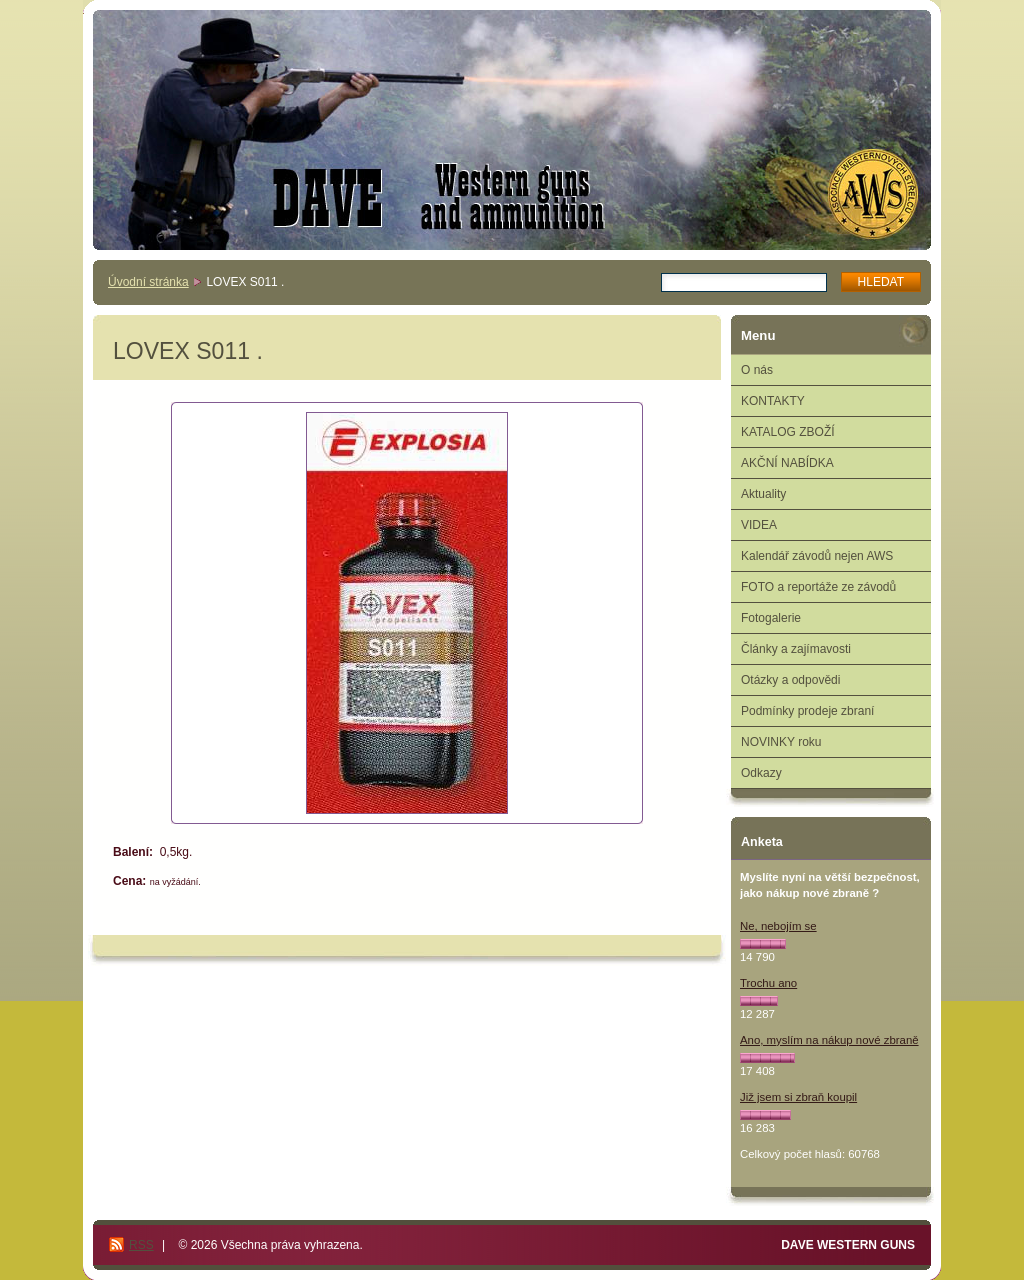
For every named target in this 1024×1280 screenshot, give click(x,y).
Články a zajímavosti (796, 649)
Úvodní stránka (148, 282)
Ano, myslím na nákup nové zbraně (829, 1040)
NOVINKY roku (781, 742)
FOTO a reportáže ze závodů (818, 587)
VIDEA (759, 525)
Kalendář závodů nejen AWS (817, 556)
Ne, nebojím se (778, 926)
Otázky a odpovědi (790, 680)
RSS (141, 1245)
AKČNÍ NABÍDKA (787, 463)
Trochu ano (768, 983)
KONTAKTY (773, 401)
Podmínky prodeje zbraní (807, 711)
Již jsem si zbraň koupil (798, 1097)
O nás (757, 370)
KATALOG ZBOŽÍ (788, 432)
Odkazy (761, 773)
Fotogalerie (771, 618)
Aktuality (763, 494)
